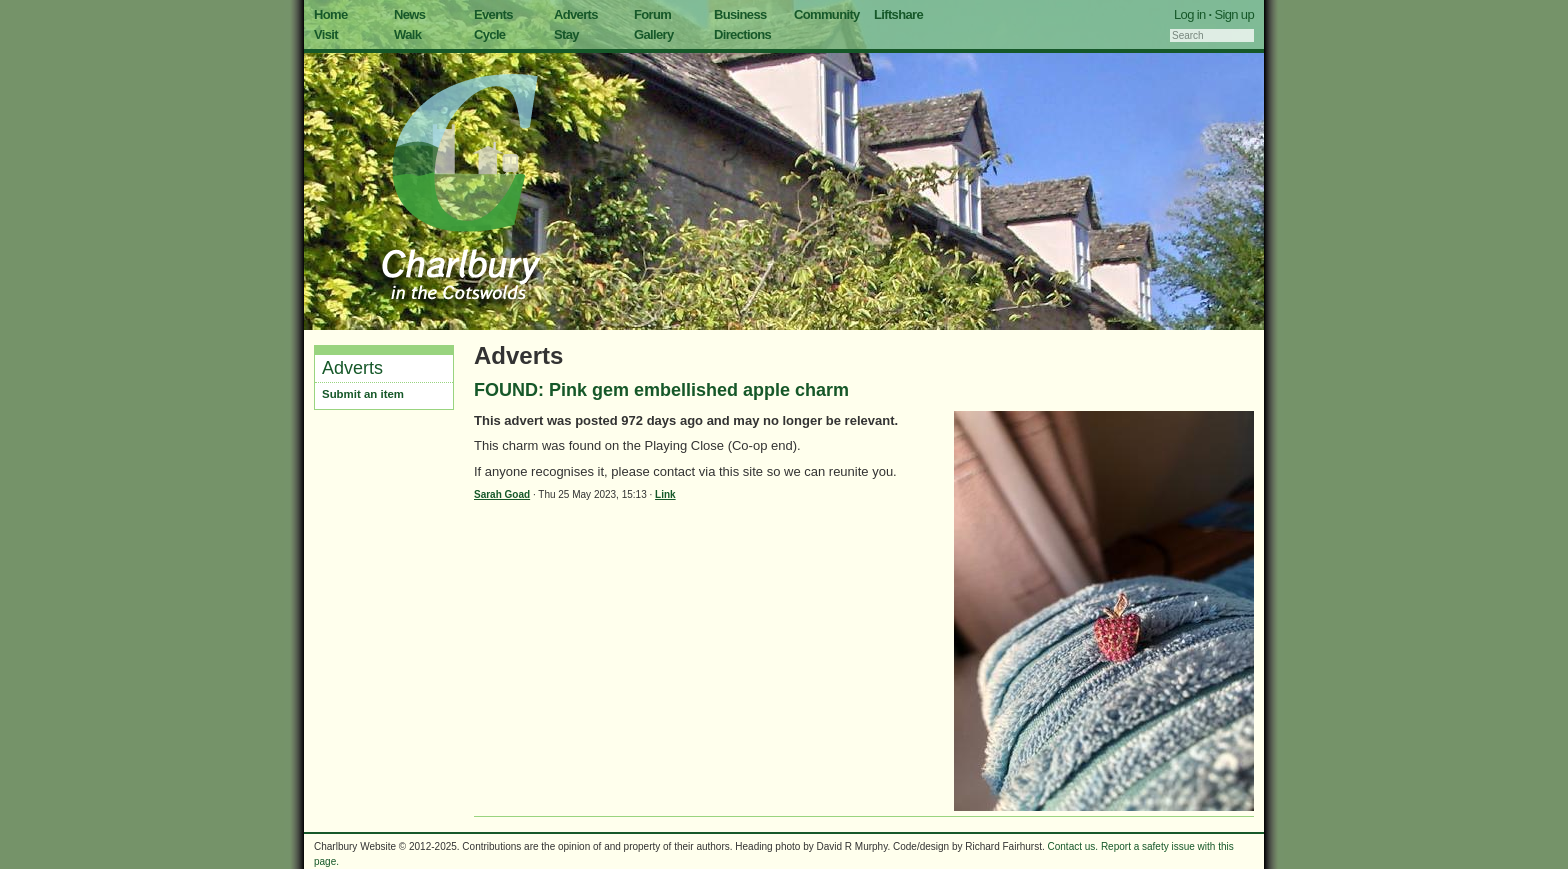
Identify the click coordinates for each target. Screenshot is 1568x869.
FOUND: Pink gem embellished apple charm (661, 390)
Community (827, 14)
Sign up (1234, 14)
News (409, 14)
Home (331, 14)
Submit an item (363, 394)
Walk (407, 34)
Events (493, 14)
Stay (566, 34)
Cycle (489, 34)
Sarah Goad (502, 494)
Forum (652, 14)
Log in (1190, 14)
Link (665, 494)
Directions (742, 34)
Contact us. (1073, 846)
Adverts (576, 14)
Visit (326, 34)
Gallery (654, 34)
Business (740, 14)
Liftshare (898, 14)
